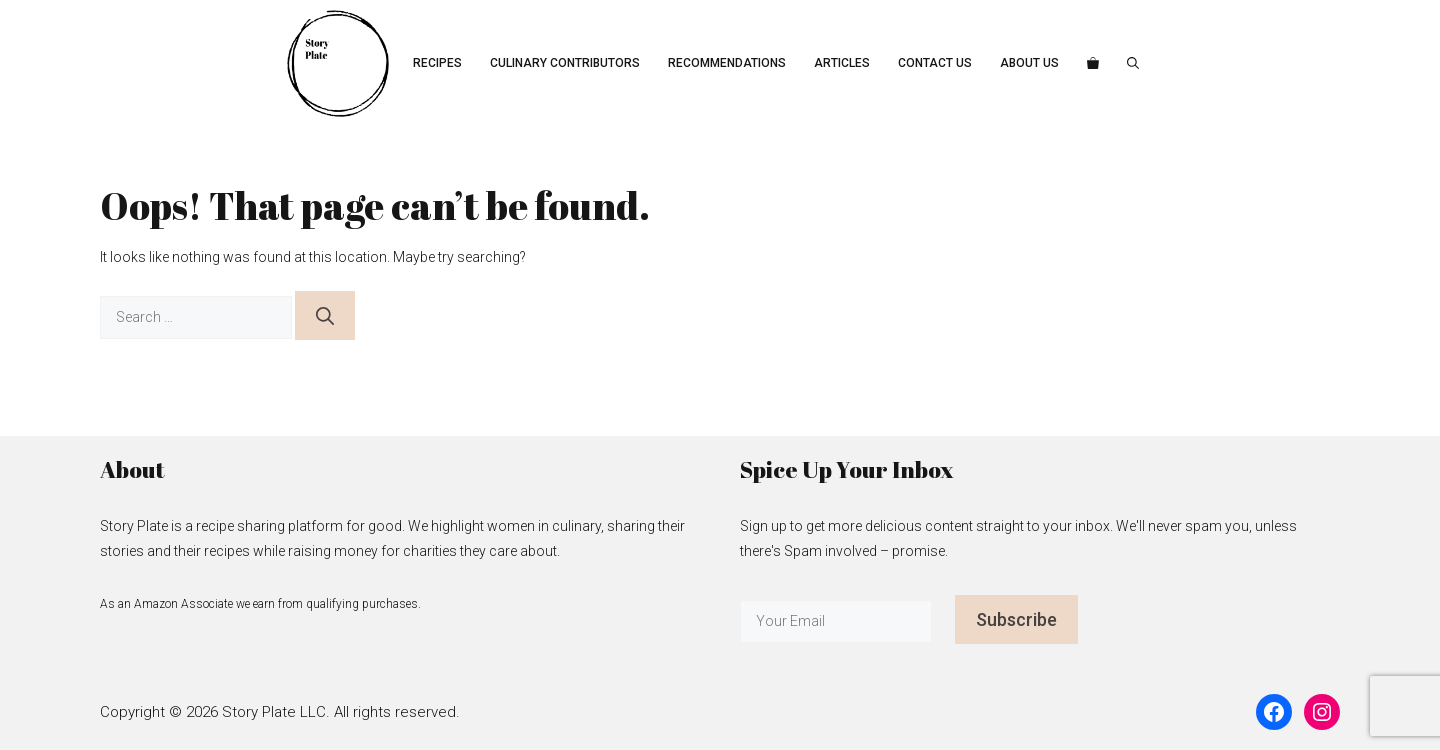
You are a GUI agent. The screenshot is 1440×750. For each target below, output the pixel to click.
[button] (1133, 63)
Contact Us (935, 63)
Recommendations (727, 63)
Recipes (437, 63)
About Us (1029, 63)
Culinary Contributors (565, 63)
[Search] (325, 315)
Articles (842, 63)
